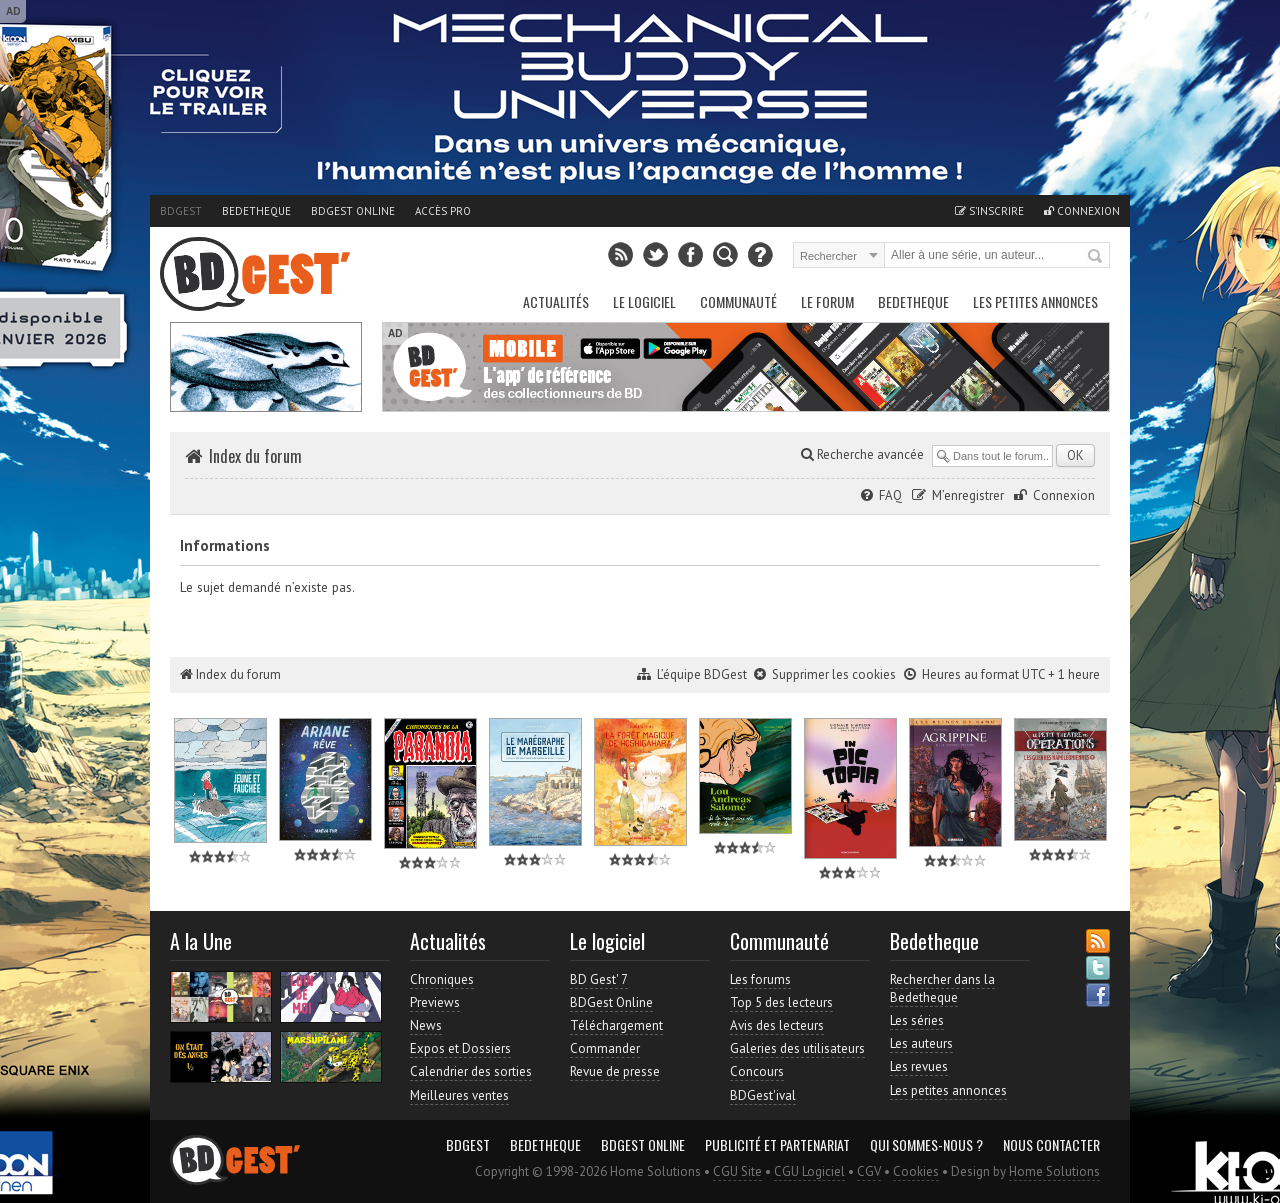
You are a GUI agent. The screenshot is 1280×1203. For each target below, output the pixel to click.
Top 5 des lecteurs (781, 1002)
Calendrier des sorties (471, 1071)
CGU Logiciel (809, 1171)
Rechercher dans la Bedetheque (942, 988)
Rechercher (1096, 257)
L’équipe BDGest (702, 674)
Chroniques (442, 979)
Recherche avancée (862, 454)
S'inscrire (989, 211)
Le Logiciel (644, 301)
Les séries (917, 1020)
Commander (605, 1048)
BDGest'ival (763, 1095)
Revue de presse (615, 1071)
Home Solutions (1054, 1171)
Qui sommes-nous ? (926, 1145)
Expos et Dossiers (460, 1048)
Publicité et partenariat (777, 1145)
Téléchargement (616, 1025)
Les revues (919, 1066)
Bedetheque (256, 211)
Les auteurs (921, 1043)
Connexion (1082, 211)
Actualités (556, 301)
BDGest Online (353, 211)
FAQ (890, 495)
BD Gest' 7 (599, 979)
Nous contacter (1051, 1145)
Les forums (760, 979)
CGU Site (737, 1171)
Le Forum (827, 301)
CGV (869, 1171)
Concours (757, 1071)
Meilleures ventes (459, 1095)
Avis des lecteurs (777, 1025)
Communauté (738, 301)
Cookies (916, 1171)
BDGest (181, 211)
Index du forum (255, 456)
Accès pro (443, 211)
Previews (435, 1002)
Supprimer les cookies (834, 674)
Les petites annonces (1035, 301)
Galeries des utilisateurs (797, 1048)
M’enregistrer (968, 495)
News (426, 1025)
